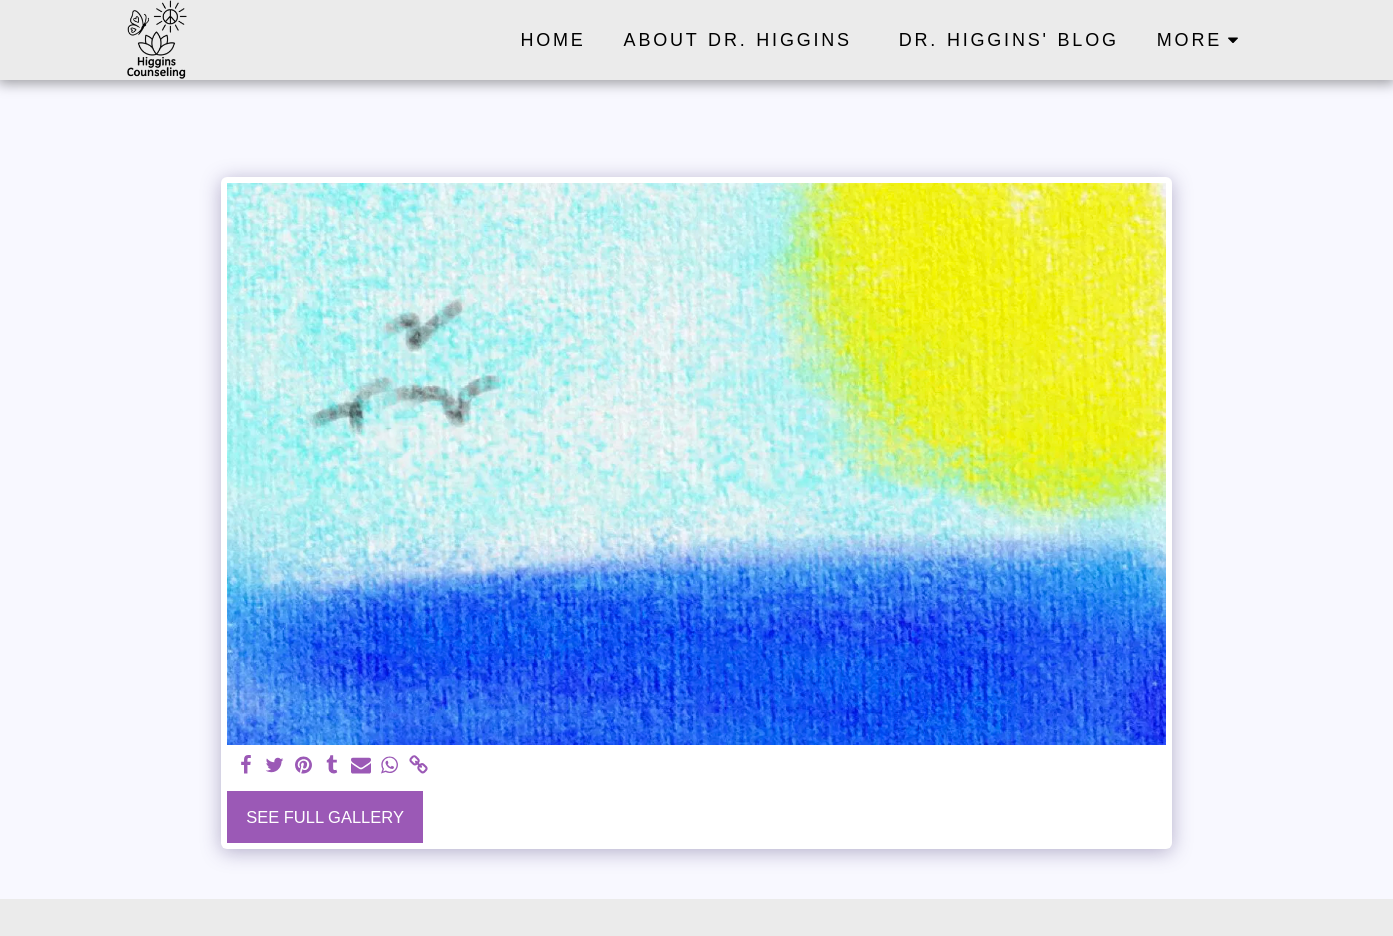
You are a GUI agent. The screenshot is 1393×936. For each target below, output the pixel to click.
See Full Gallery (325, 817)
